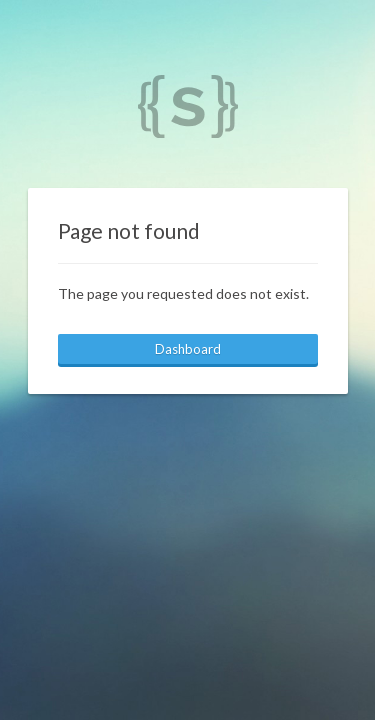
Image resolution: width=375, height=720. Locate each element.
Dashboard (188, 349)
